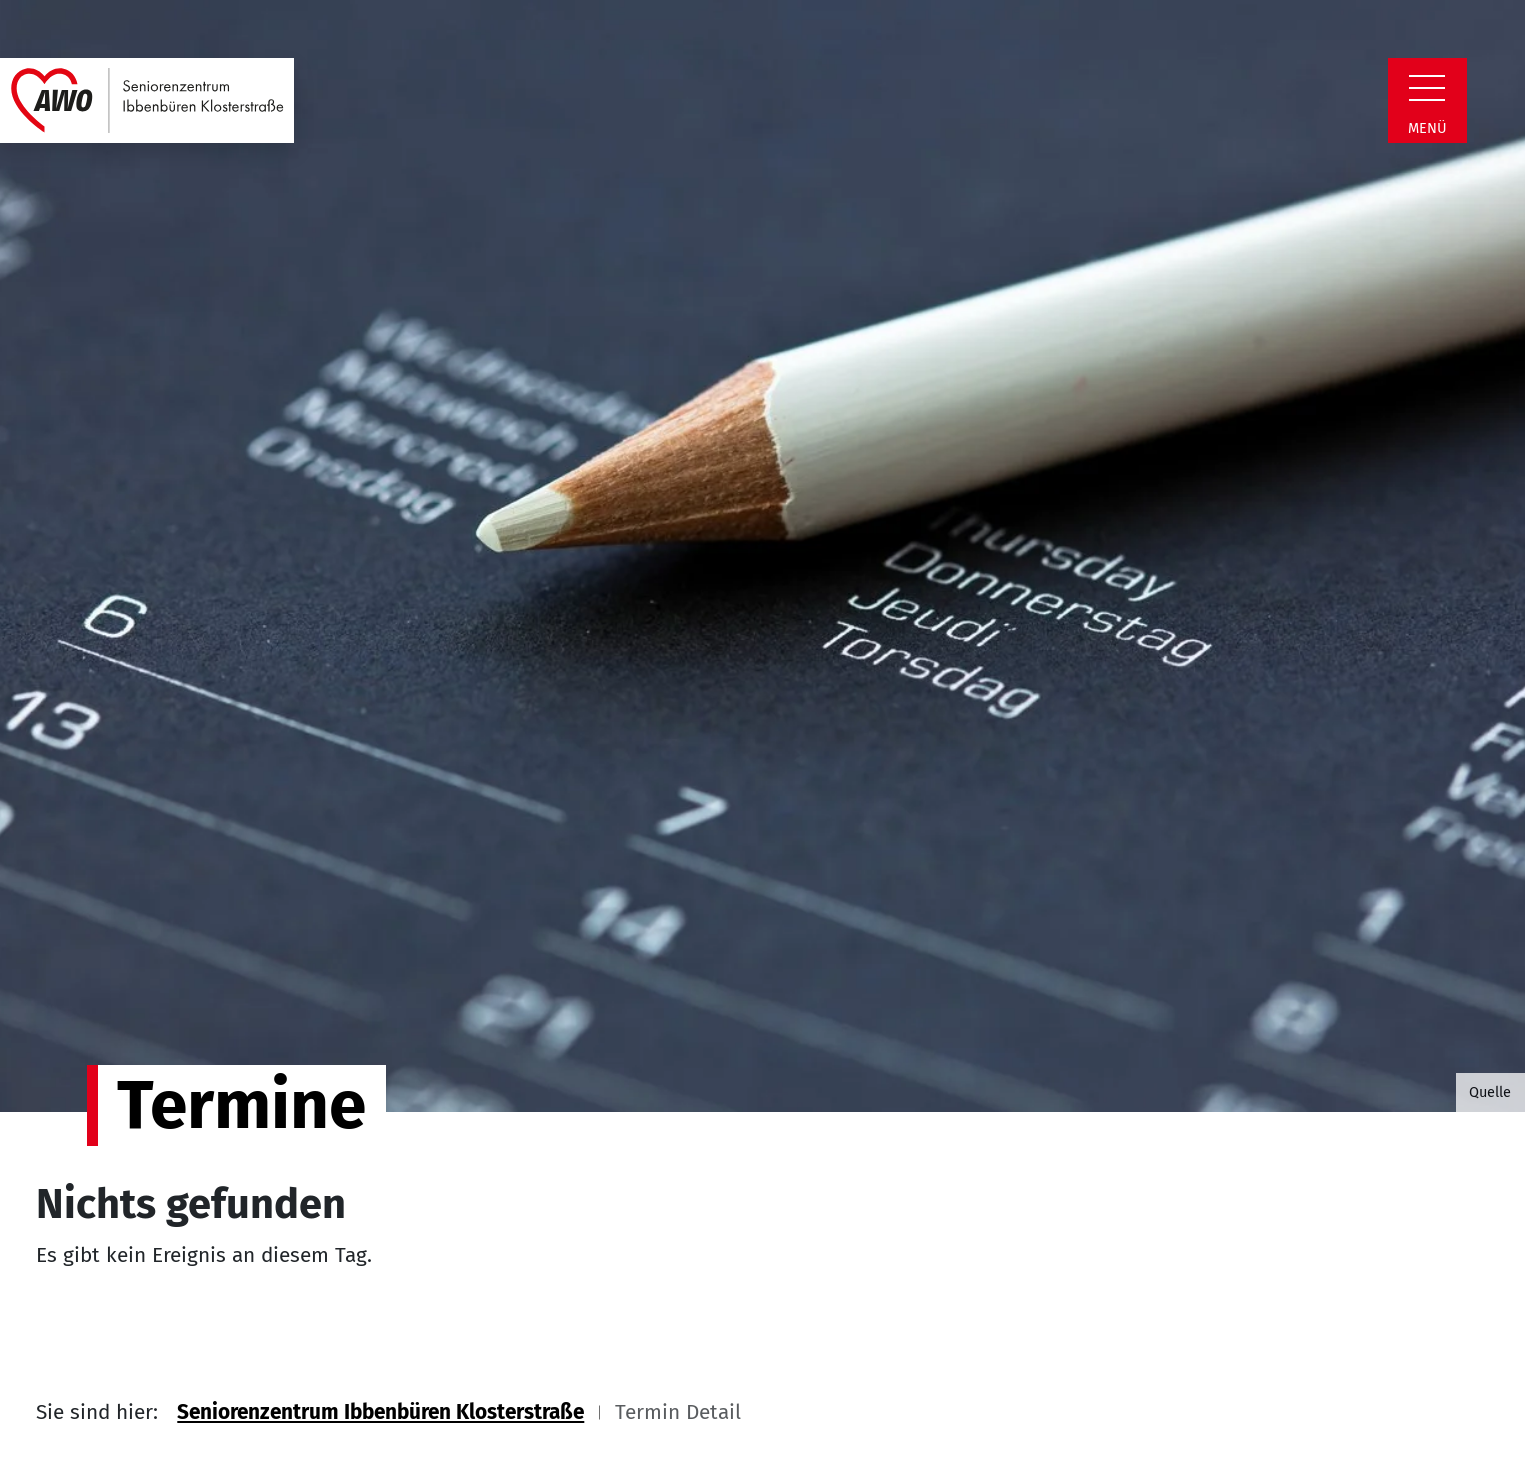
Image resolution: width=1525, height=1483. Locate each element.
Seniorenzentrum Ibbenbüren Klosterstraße (380, 1412)
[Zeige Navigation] (1427, 88)
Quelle (1490, 1092)
